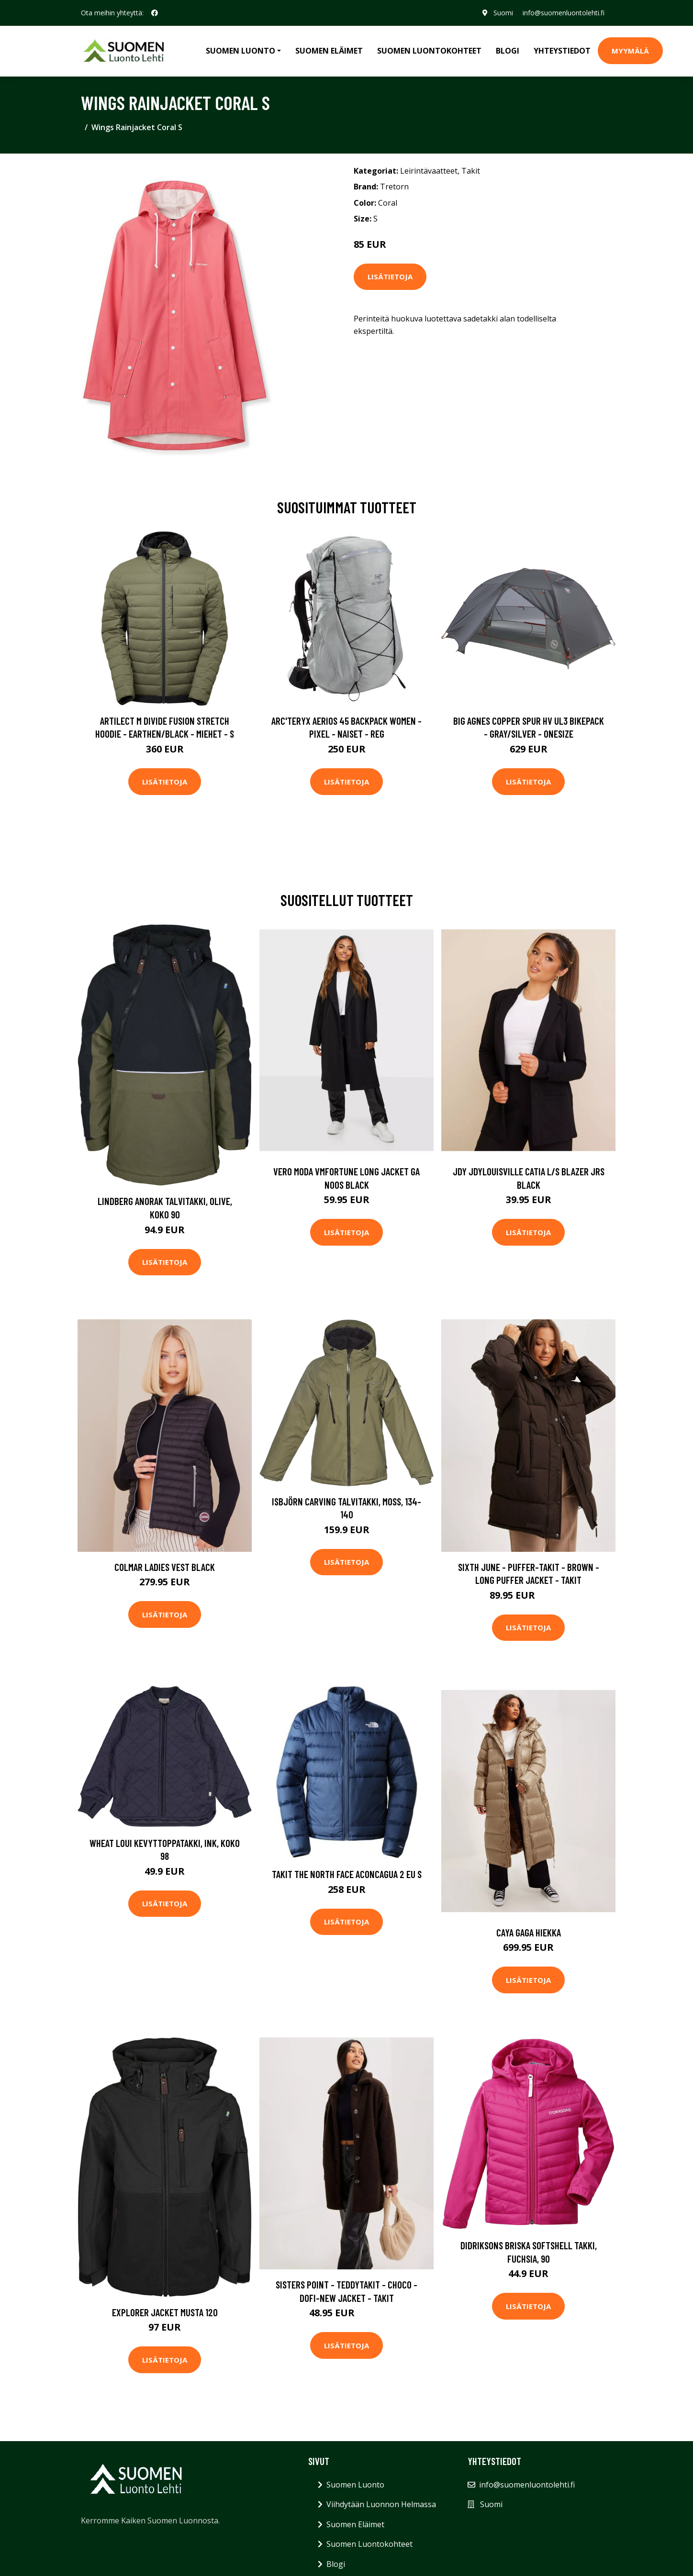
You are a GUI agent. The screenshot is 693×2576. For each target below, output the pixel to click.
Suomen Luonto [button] (240, 50)
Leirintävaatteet (429, 171)
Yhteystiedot (562, 50)
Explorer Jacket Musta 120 (165, 2312)
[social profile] (154, 13)
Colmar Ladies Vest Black (164, 1567)
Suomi (503, 12)
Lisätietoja (390, 276)
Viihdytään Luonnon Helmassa (381, 2504)
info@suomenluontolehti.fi (563, 12)
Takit (470, 171)
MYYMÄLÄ (630, 50)
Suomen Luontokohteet (429, 50)
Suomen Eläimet (329, 50)
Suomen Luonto (355, 2484)
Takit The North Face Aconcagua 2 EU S (347, 1874)
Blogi (507, 50)
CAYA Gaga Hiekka (528, 1932)
